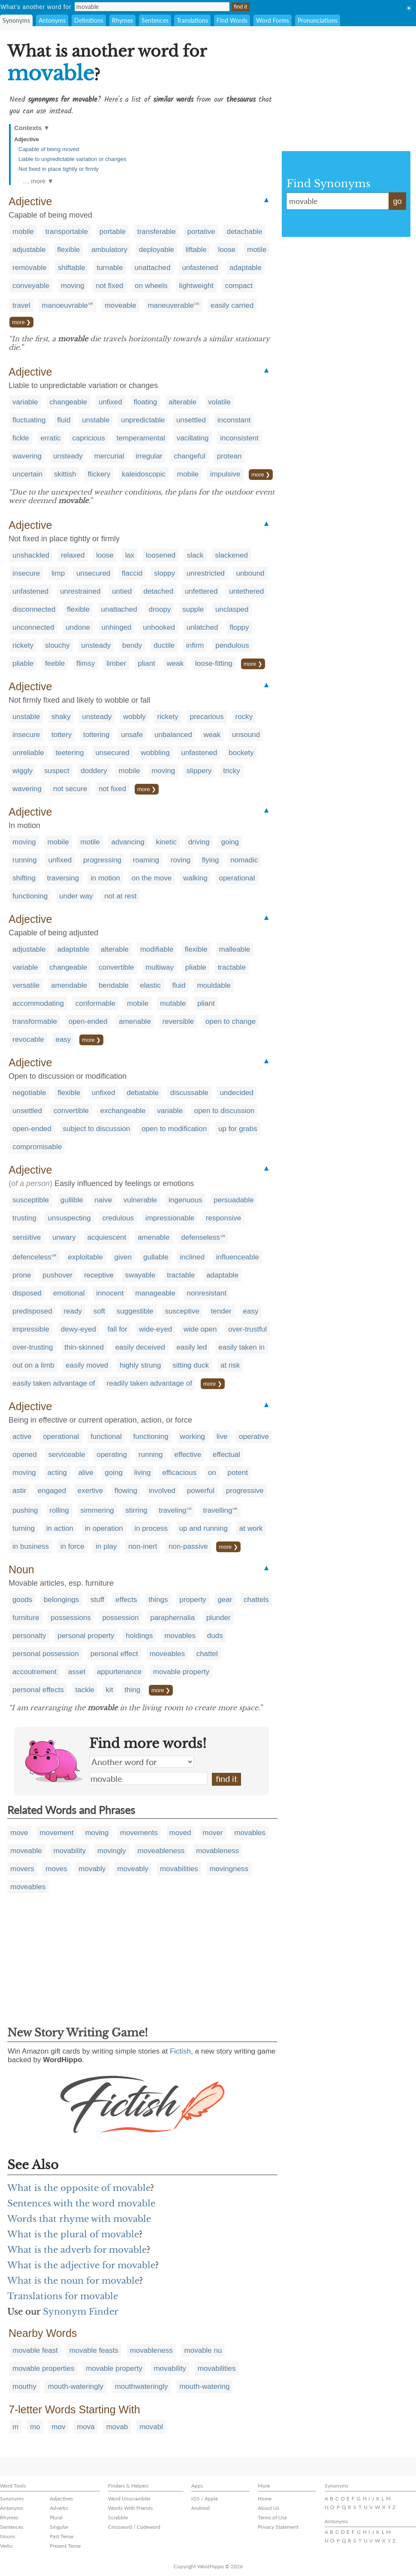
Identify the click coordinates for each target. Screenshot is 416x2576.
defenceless (31, 1257)
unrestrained (80, 591)
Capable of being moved (48, 149)
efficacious (179, 1473)
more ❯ (21, 322)
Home (264, 2498)
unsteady (68, 456)
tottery (61, 735)
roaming (146, 860)
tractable (232, 967)
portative (201, 232)
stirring (137, 1510)
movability (69, 1851)
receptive (99, 1275)
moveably (132, 1869)
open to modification (174, 1129)
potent (238, 1473)
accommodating (38, 1003)
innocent (110, 1293)
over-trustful (247, 1329)
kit (109, 1690)
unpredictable (143, 420)
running (24, 860)
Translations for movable (62, 2296)
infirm (195, 645)
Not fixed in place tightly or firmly (58, 169)
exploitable (85, 1257)
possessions (71, 1618)
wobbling (155, 753)
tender (221, 1311)
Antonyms (52, 20)
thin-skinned (84, 1347)
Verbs (6, 2546)
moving (72, 286)
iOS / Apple (204, 2498)
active (21, 1436)
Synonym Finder (80, 2311)
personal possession (45, 1654)
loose (227, 250)
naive (103, 1200)
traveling (172, 1510)
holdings (139, 1636)
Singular (59, 2527)
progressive (245, 1491)
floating (145, 402)
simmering (97, 1510)
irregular (149, 456)
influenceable (237, 1257)
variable (25, 402)
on (212, 1473)
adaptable (245, 268)
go (397, 201)
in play (106, 1546)
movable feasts (93, 2350)
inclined (192, 1257)
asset (77, 1672)
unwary (64, 1237)
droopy (159, 609)
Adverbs (59, 2508)
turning (23, 1528)
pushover (57, 1275)
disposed (27, 1293)
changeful (189, 456)
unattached (152, 268)
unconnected (33, 627)
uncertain (27, 474)
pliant (146, 663)
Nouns (7, 2536)
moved (180, 1833)
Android (200, 2508)
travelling (217, 1510)
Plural (56, 2517)
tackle (84, 1690)
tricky (231, 771)
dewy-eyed (78, 1329)
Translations (192, 20)
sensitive (26, 1237)
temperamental (141, 438)
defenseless (200, 1237)
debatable (143, 1093)
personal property (85, 1636)
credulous (118, 1218)
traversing (63, 878)
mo (35, 2427)
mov (58, 2427)
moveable (120, 305)
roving (180, 860)
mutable (173, 1003)
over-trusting (32, 1347)
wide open (200, 1329)
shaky (60, 717)
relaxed (73, 555)
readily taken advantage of (149, 1383)
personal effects (38, 1690)
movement (56, 1833)
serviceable (66, 1454)
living (142, 1473)
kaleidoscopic (144, 474)
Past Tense (61, 2536)
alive (85, 1473)
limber (116, 663)
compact (239, 286)
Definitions (88, 20)
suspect (56, 771)
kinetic (166, 842)
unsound (246, 735)
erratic (50, 438)
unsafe (132, 735)
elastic (150, 985)
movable (148, 1778)
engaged (52, 1491)
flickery (98, 474)
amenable (135, 1021)
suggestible (135, 1311)
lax (130, 555)
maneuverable (171, 305)
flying (210, 860)
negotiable (29, 1093)
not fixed (109, 286)
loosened (160, 555)
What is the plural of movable (73, 2234)
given (123, 1257)
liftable (196, 250)
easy (63, 1039)
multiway (159, 967)
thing (132, 1690)
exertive (90, 1491)
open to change (230, 1021)
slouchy (57, 645)
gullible (71, 1200)
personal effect (114, 1654)
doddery (94, 771)
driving (199, 842)
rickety (22, 645)
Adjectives (61, 2498)
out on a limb (33, 1365)
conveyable (30, 286)
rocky (244, 717)
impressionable (169, 1218)
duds (215, 1636)
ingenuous (185, 1200)
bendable (114, 985)
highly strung (140, 1365)
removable (29, 268)
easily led (192, 1347)
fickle (20, 438)
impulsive (225, 474)
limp (58, 573)
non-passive (188, 1546)
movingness (228, 1869)
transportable (66, 232)
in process (150, 1528)
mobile (23, 232)
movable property (181, 1672)
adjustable (29, 250)
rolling (59, 1510)
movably (92, 1869)
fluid (63, 420)
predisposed (32, 1311)
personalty (29, 1636)
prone (21, 1275)
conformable (95, 1003)
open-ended (88, 1021)
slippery (199, 771)
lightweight (196, 286)
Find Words (232, 20)
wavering (27, 456)
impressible (30, 1329)
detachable (244, 232)
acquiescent (106, 1237)
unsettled (191, 420)
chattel (207, 1654)
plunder (218, 1618)
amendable (69, 985)
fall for (117, 1329)
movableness (217, 1851)
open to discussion (224, 1111)
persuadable (234, 1200)
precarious (206, 717)
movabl (151, 2427)
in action (59, 1528)
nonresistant (207, 1293)
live (222, 1436)
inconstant (234, 420)
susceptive (182, 1311)
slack (195, 555)
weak (175, 663)
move (19, 1833)
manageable (155, 1293)
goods (22, 1600)
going (230, 842)
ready (72, 1311)
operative (254, 1436)
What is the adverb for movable (77, 2250)
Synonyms (16, 20)
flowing (126, 1491)
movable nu (203, 2350)
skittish (65, 474)
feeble (55, 663)
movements (139, 1833)
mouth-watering (204, 2386)
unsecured (93, 573)
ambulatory (109, 250)
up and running (203, 1528)
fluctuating (29, 420)
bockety (241, 753)
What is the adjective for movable (81, 2265)
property (192, 1600)
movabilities (179, 1869)
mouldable (213, 985)
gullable (156, 1257)
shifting (24, 878)
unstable (95, 420)
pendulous (232, 645)
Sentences (155, 20)
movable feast (35, 2350)
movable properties (43, 2368)
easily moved (87, 1365)
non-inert (142, 1546)
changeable (68, 402)
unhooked (159, 627)
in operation (104, 1528)
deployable (156, 250)
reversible (178, 1021)
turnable (109, 268)
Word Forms (272, 20)
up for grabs (237, 1129)
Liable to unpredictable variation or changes (72, 159)
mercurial (109, 456)
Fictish (180, 2051)
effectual (226, 1454)
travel (21, 305)
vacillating (193, 438)
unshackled (30, 555)
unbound (250, 573)
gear (224, 1600)
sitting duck (190, 1365)
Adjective (26, 139)
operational (237, 878)
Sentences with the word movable (81, 2203)
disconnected (33, 609)
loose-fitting (213, 663)
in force (72, 1546)
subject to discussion (96, 1129)
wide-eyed (155, 1329)
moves (56, 1869)
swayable (140, 1275)
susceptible (30, 1200)
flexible (68, 250)
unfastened (200, 268)
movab (117, 2427)
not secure (70, 789)
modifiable (157, 949)
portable (112, 232)
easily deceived (140, 1347)
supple (193, 609)
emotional (69, 1293)
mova (86, 2427)
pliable (22, 663)
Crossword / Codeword (134, 2527)
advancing (128, 842)
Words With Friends (130, 2508)
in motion (105, 878)
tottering (96, 735)
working (192, 1436)
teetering (69, 753)
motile (256, 250)
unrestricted (206, 573)
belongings (61, 1600)
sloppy (164, 573)
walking (195, 878)
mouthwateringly (141, 2386)
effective (187, 1454)
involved (162, 1491)
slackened (231, 555)
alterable (182, 402)
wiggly (22, 771)
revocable (28, 1039)
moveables (167, 1654)
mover (212, 1833)
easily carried (232, 305)
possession (120, 1618)
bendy (132, 645)
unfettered (201, 591)
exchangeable (123, 1111)
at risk (230, 1365)
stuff (97, 1600)
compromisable (37, 1147)
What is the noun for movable (73, 2281)
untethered (246, 591)
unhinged (117, 627)
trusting (24, 1218)
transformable (34, 1021)
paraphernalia (172, 1618)
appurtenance (119, 1672)
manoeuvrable (65, 305)
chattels (256, 1600)
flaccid (132, 573)
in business (30, 1546)
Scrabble (118, 2517)
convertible (116, 967)
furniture (25, 1618)
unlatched (202, 627)
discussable (189, 1093)
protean (229, 456)
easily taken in (241, 1347)
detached (158, 591)
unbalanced (173, 735)
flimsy (85, 663)
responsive (223, 1218)
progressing (102, 860)
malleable (234, 949)
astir (19, 1491)
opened (24, 1454)
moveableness (161, 1851)
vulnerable (140, 1200)
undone (78, 627)
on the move (152, 878)
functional (106, 1436)
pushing (25, 1510)
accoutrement (34, 1672)
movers (22, 1869)
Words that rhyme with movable (79, 2219)
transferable (156, 232)
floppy (239, 627)
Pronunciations (318, 20)
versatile (25, 985)
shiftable (71, 268)
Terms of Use (272, 2517)
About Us (268, 2508)
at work (251, 1528)
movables (180, 1636)
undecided (236, 1093)
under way (76, 896)
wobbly (134, 717)
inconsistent (239, 438)
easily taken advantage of (53, 1383)
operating (111, 1454)
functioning (30, 896)
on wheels (151, 286)
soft (99, 1311)
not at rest (120, 896)
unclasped (232, 609)
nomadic (244, 860)
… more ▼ (38, 181)
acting (57, 1473)
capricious (88, 438)
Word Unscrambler (129, 2498)
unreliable (28, 753)
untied (122, 591)
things (158, 1600)
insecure (26, 573)
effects (126, 1600)
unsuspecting (69, 1218)
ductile (164, 645)
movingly (111, 1851)
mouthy (24, 2386)
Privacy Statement (278, 2527)
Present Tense (65, 2546)
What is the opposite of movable (79, 2188)
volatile (219, 402)
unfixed (110, 402)
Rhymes (122, 20)
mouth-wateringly (75, 2386)
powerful (200, 1491)
